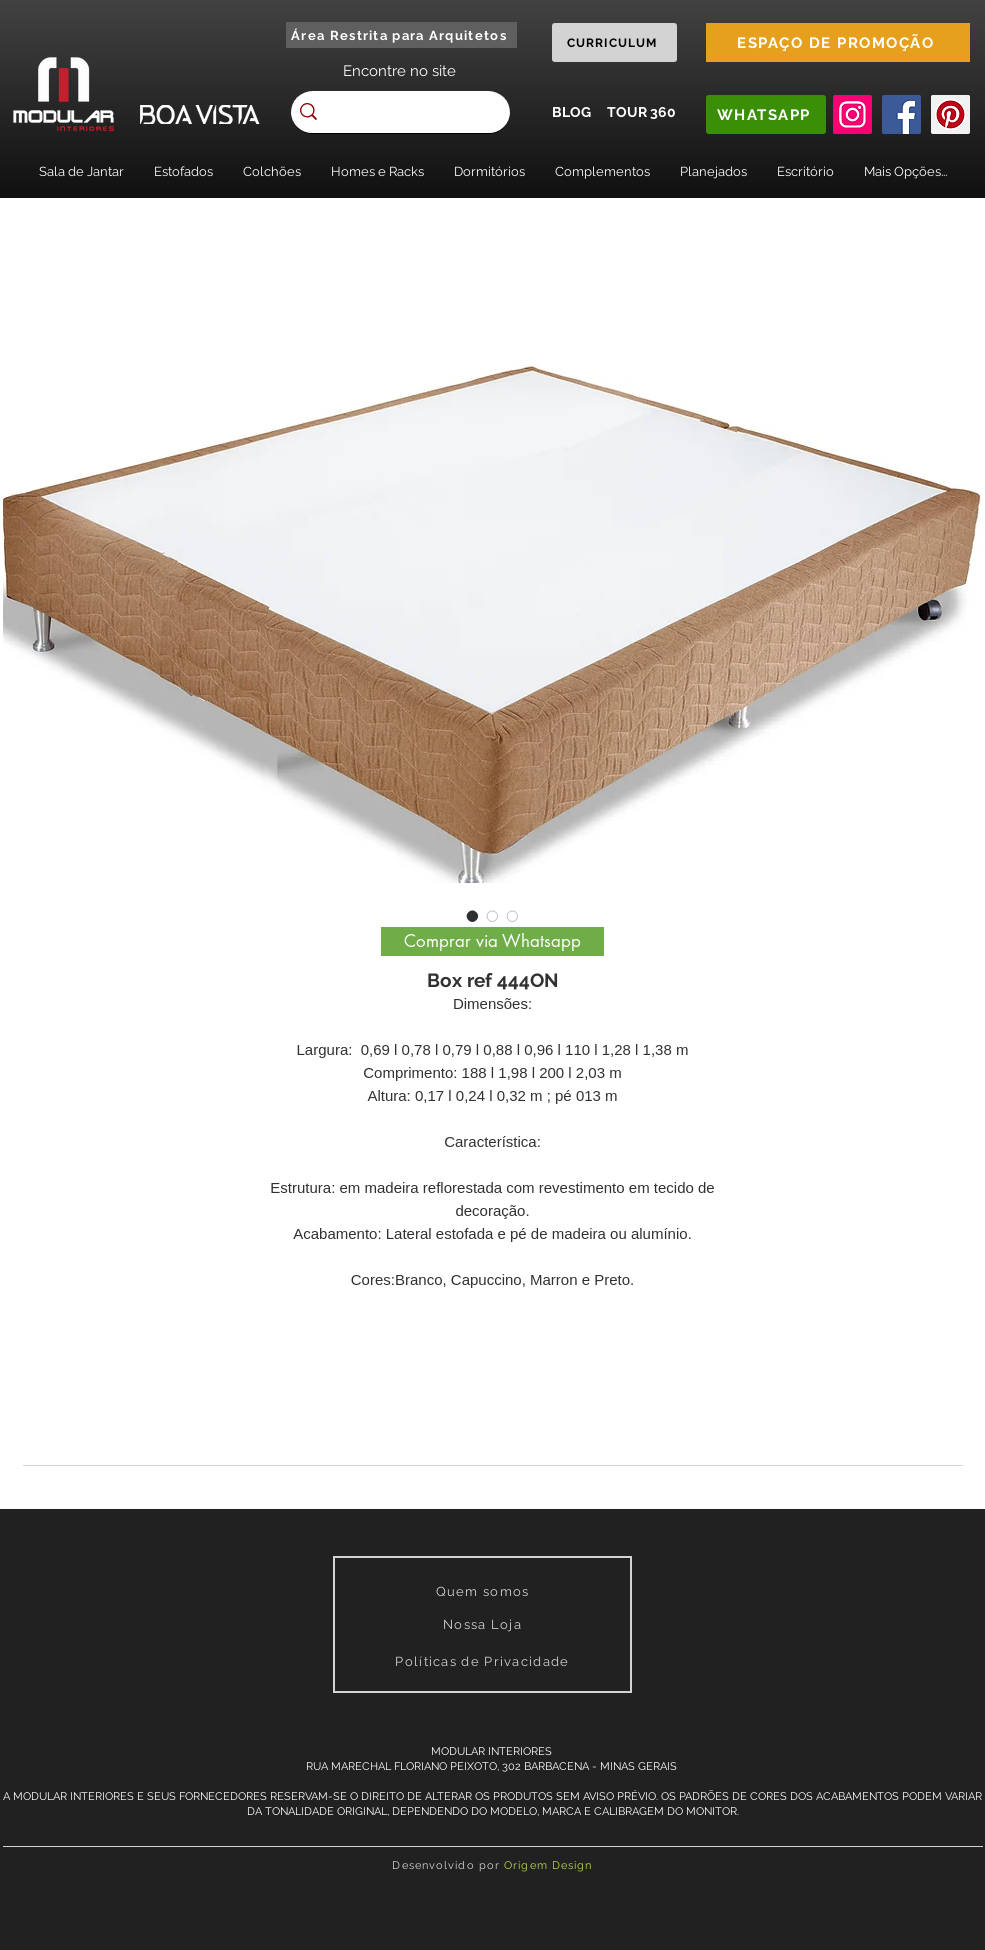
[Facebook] (901, 114)
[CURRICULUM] (614, 42)
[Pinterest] (950, 114)
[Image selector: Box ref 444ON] (473, 916)
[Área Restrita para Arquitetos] (401, 35)
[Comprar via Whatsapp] (492, 941)
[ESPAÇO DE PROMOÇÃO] (838, 42)
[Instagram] (852, 114)
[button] (81, 171)
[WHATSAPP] (766, 114)
